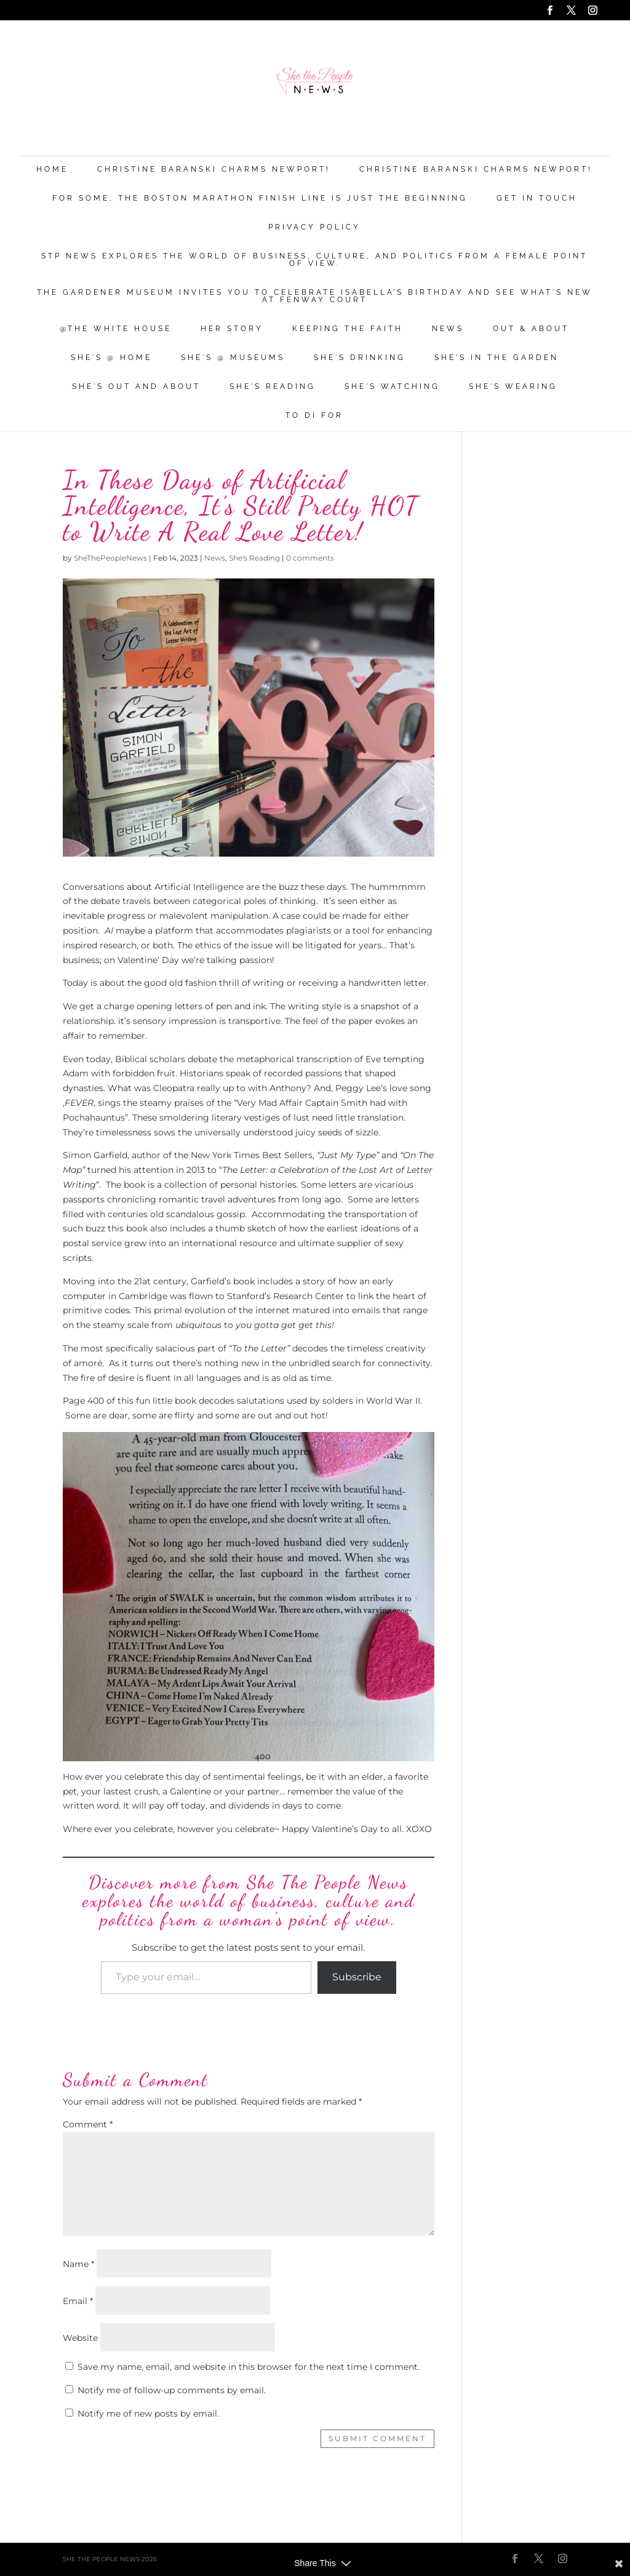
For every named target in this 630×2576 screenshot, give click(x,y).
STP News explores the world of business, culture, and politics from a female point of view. (314, 260)
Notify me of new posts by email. (148, 2413)
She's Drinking (359, 358)
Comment (88, 2124)
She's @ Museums (233, 358)
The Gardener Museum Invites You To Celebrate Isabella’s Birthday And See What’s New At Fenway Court (314, 296)
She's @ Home (111, 358)
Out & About (531, 329)
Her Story (232, 329)
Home (52, 170)
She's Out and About (136, 387)
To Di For (314, 416)
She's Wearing (513, 387)
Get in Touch (536, 198)
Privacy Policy (314, 227)
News (448, 329)
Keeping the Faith (347, 329)
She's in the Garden (496, 358)
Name (78, 2264)
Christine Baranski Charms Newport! (213, 170)
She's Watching (392, 387)
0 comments (310, 557)
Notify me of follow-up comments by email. (172, 2390)
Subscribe (356, 1977)
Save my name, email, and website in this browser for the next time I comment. (249, 2366)
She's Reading (272, 387)
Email (78, 2300)
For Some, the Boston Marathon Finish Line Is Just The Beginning (260, 198)
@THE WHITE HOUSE (116, 329)
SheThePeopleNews (110, 557)
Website (80, 2337)
